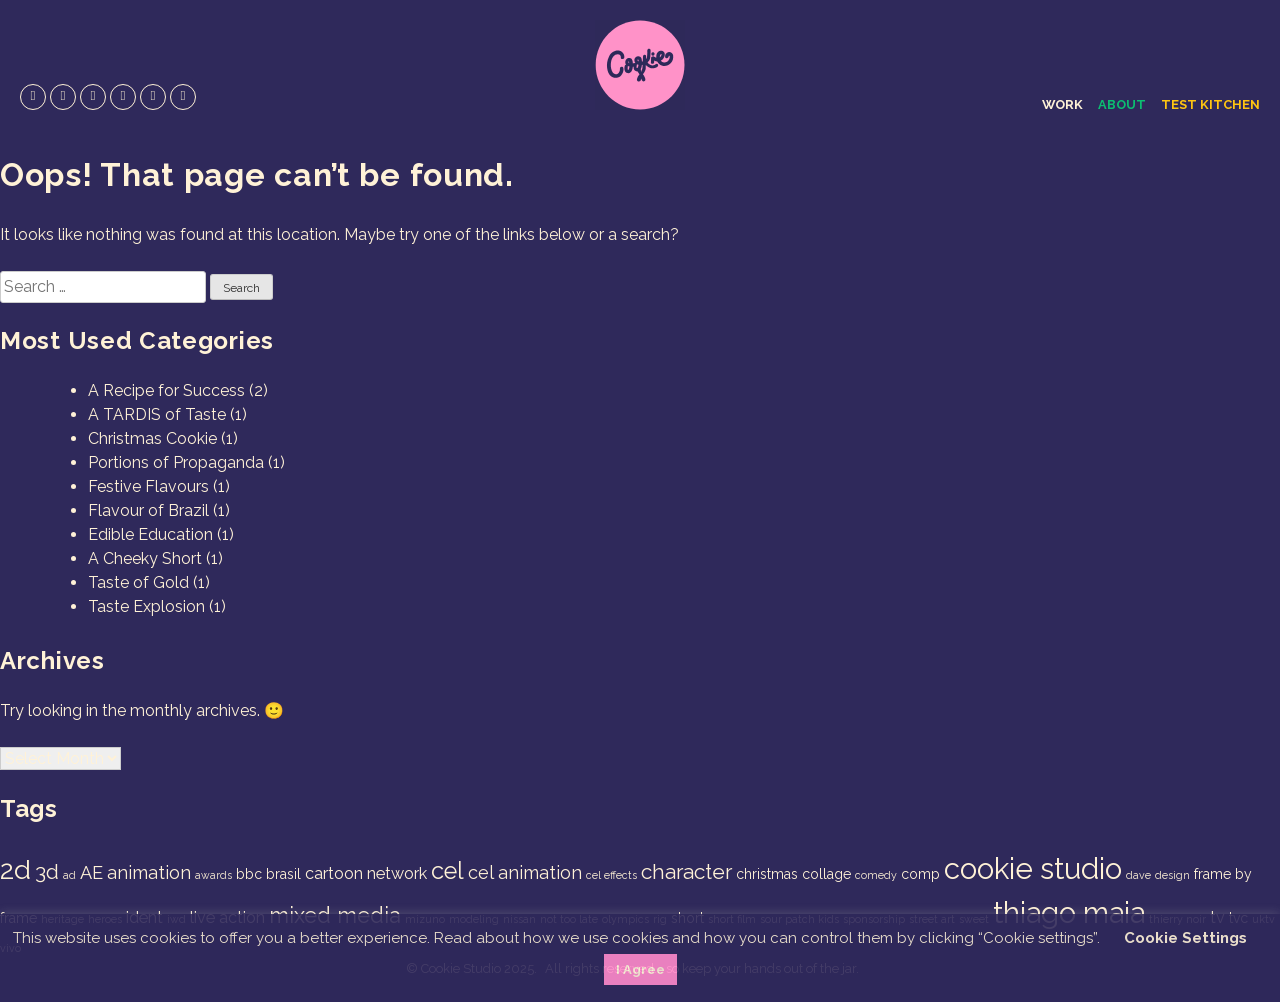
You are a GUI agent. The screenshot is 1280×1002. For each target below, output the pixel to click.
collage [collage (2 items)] (826, 874)
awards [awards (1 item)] (213, 875)
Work (1062, 104)
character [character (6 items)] (686, 871)
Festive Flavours (148, 486)
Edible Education (150, 534)
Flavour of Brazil (148, 510)
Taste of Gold (138, 582)
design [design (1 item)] (1172, 875)
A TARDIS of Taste (157, 414)
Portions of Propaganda (176, 462)
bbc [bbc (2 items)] (249, 874)
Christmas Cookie (152, 438)
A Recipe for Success (166, 390)
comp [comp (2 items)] (920, 874)
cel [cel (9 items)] (447, 871)
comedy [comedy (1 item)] (876, 875)
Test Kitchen (1210, 104)
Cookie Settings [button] (1185, 938)
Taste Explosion (146, 606)
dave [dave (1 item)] (1138, 875)
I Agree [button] (640, 969)
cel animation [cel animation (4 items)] (525, 872)
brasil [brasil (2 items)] (283, 874)
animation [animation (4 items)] (149, 872)
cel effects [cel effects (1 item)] (611, 875)
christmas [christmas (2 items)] (767, 874)
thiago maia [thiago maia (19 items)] (1069, 912)
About (1122, 104)
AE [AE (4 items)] (91, 872)
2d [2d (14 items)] (15, 869)
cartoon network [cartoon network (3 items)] (366, 873)
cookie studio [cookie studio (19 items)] (1033, 868)
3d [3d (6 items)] (47, 871)
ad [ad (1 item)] (69, 875)
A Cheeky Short (145, 558)
